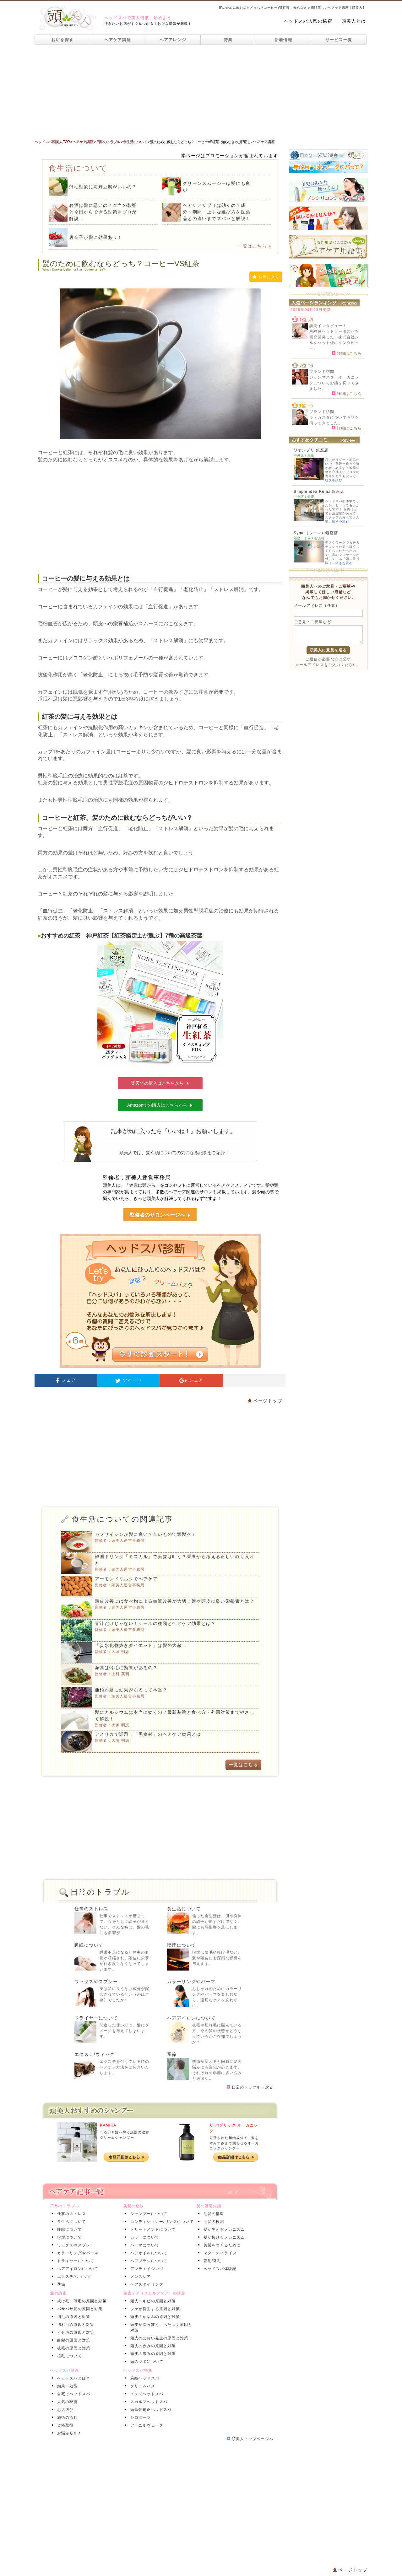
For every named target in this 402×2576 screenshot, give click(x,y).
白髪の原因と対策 (72, 2340)
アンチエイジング (145, 2269)
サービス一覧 (338, 39)
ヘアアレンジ (173, 39)
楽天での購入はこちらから (160, 1083)
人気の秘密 (66, 2402)
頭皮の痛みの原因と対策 (152, 2354)
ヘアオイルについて (147, 2253)
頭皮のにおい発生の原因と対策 (158, 2338)
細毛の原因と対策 (72, 2317)
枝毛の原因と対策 (72, 2348)
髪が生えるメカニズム (223, 2229)
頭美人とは (354, 21)
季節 (172, 2054)
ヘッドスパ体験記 (219, 2269)
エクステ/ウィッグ (94, 2054)
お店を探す (62, 39)
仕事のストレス (91, 1908)
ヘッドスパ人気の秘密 (308, 21)
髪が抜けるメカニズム (223, 2237)
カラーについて (143, 2237)
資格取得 (64, 2425)
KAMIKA (108, 2125)
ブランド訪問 (321, 371)
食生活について (184, 1908)
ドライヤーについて (96, 2017)
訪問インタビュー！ (328, 326)
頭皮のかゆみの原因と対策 (154, 2317)
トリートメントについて (152, 2229)
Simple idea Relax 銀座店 (319, 491)
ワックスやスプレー (96, 1981)
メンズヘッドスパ (145, 2394)
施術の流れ (66, 2417)
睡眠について (88, 1945)
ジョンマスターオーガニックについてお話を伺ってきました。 (334, 383)
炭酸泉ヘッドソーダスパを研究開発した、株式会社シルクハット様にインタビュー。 (334, 340)
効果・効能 (66, 2386)
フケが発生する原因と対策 (154, 2309)
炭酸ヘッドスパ (143, 2378)
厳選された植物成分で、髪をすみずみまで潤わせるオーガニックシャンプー (234, 2143)
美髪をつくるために (221, 2245)
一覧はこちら (254, 246)
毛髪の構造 (212, 2214)
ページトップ (265, 1400)
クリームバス (141, 2386)
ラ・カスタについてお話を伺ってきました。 (334, 420)
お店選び (64, 2409)
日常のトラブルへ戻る (250, 2087)
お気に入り (266, 277)
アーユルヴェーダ (145, 2425)
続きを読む (333, 480)
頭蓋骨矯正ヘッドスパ (150, 2409)
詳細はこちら (347, 353)
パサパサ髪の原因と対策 (78, 2309)
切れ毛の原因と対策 (74, 2324)
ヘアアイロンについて (191, 2017)
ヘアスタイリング (145, 2284)
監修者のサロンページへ (160, 1215)
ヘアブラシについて (147, 2261)
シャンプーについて (147, 2214)
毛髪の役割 (212, 2221)
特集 (228, 39)
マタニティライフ (219, 2253)
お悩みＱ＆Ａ (68, 2433)
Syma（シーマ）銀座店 (316, 533)
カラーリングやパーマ (191, 1981)
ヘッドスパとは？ (72, 2378)
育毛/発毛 (211, 2261)
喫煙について (181, 1945)
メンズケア (139, 2276)
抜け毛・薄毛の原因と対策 (81, 2301)
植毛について (68, 2356)
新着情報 (283, 39)
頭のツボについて (145, 2361)
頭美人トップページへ (250, 2439)
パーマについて (143, 2245)
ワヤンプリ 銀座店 (311, 450)
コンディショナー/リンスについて (161, 2221)
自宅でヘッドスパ (72, 2394)
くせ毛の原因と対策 (74, 2332)
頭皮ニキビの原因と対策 (152, 2301)
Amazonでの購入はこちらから (160, 1105)
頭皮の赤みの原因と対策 (152, 2346)
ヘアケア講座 (117, 39)
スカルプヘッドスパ (147, 2402)
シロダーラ (139, 2417)
